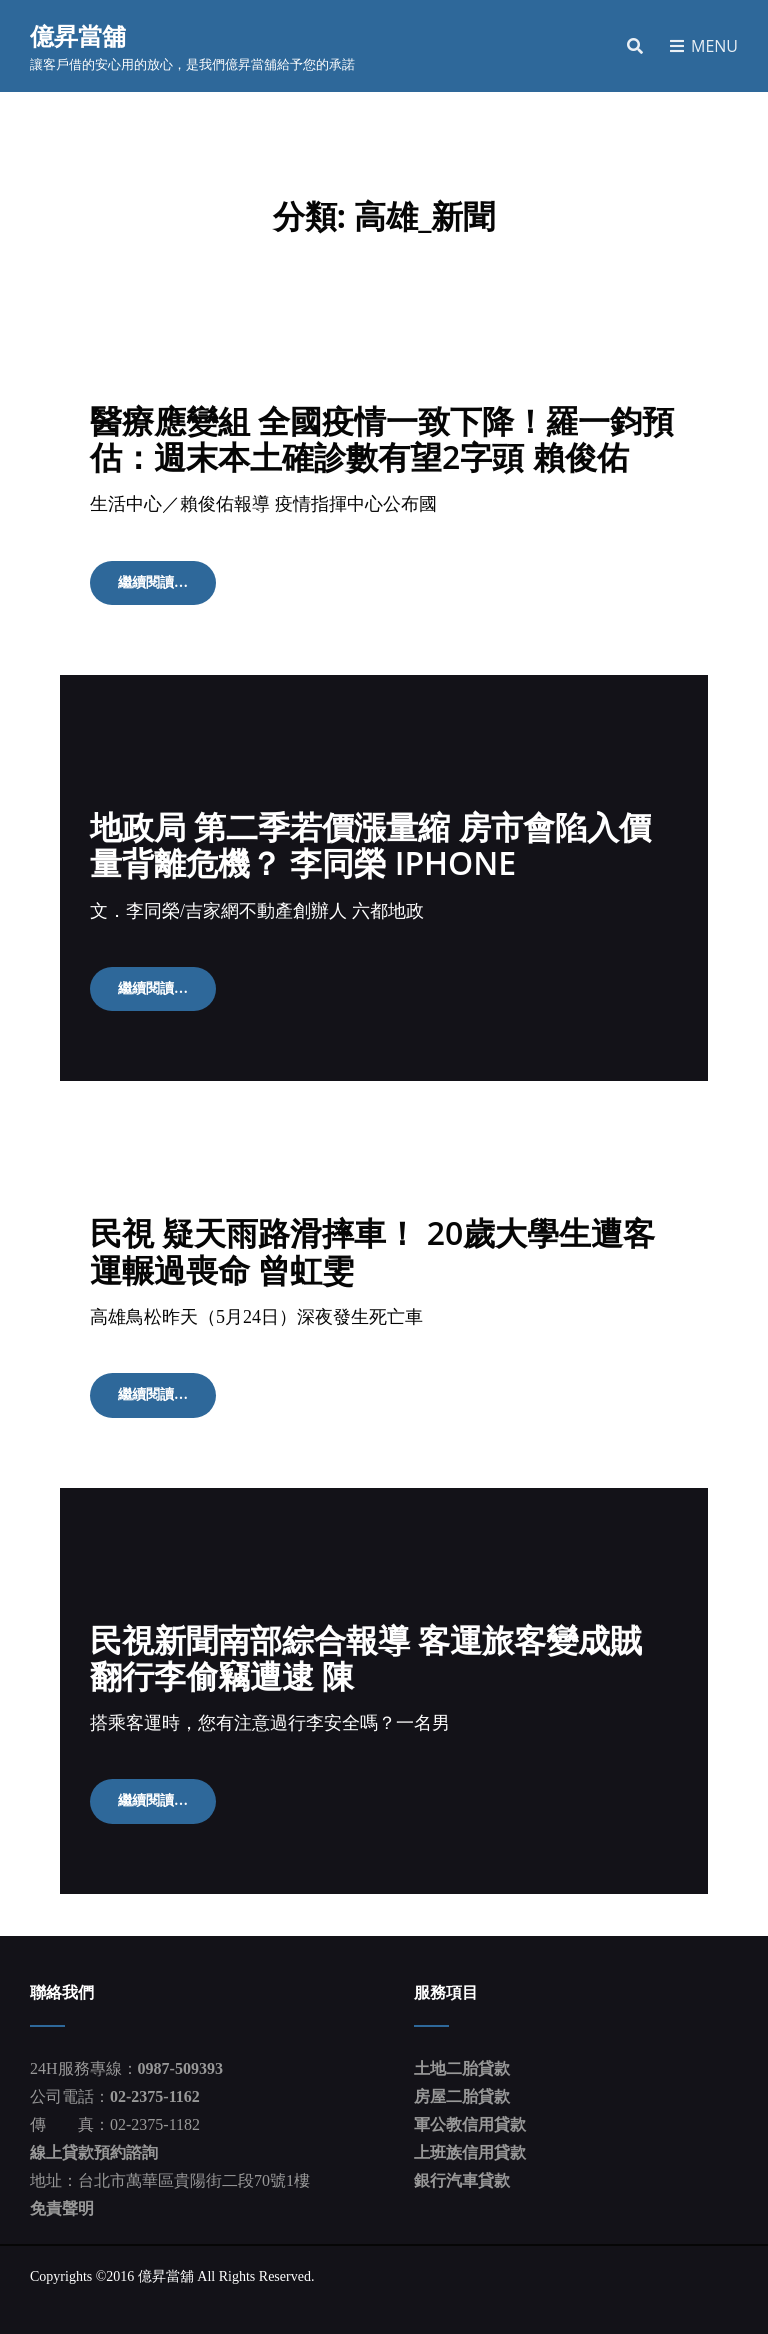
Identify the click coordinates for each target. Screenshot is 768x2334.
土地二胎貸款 (462, 2068)
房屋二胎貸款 (462, 2096)
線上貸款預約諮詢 (94, 2152)
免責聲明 (62, 2208)
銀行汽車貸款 (462, 2180)
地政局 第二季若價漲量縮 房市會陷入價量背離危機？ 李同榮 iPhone (370, 844)
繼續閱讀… (166, 589)
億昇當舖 (78, 35)
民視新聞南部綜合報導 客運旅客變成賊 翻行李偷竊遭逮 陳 (366, 1657)
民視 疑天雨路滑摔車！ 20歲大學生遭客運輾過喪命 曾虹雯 (372, 1250)
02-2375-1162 (155, 2096)
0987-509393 (180, 2068)
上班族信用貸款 (470, 2152)
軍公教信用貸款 (470, 2124)
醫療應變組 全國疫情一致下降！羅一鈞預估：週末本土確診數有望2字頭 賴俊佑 (382, 438)
